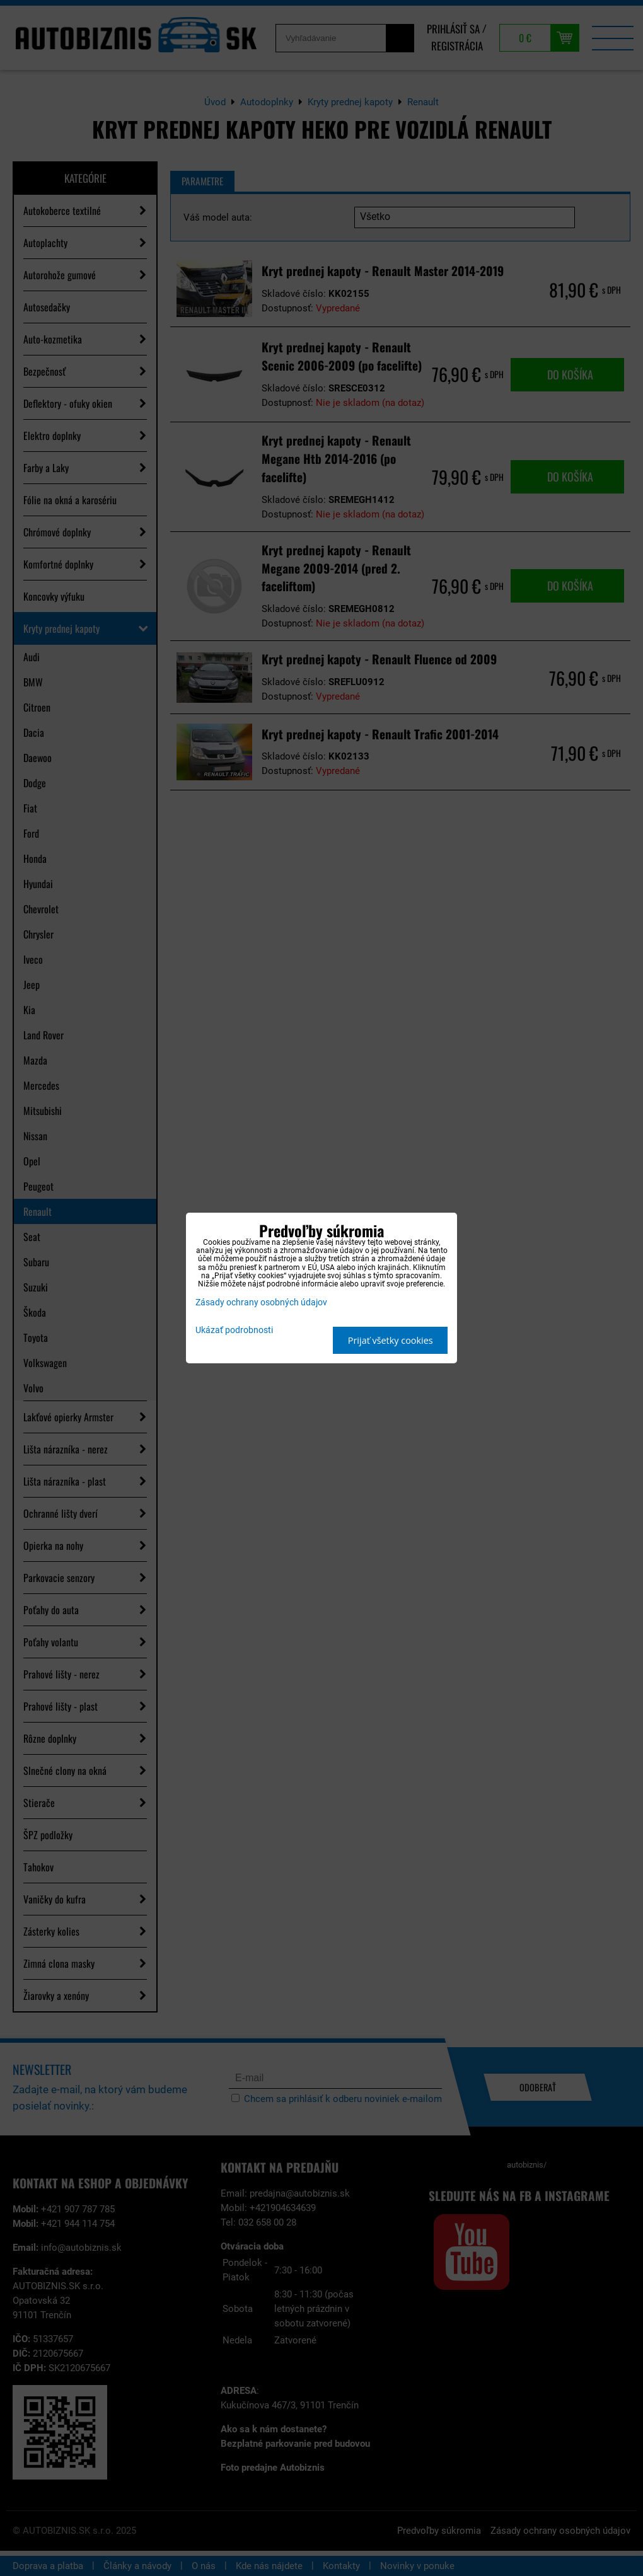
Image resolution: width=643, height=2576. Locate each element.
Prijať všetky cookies (390, 1340)
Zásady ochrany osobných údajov (261, 1302)
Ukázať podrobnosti (234, 1331)
